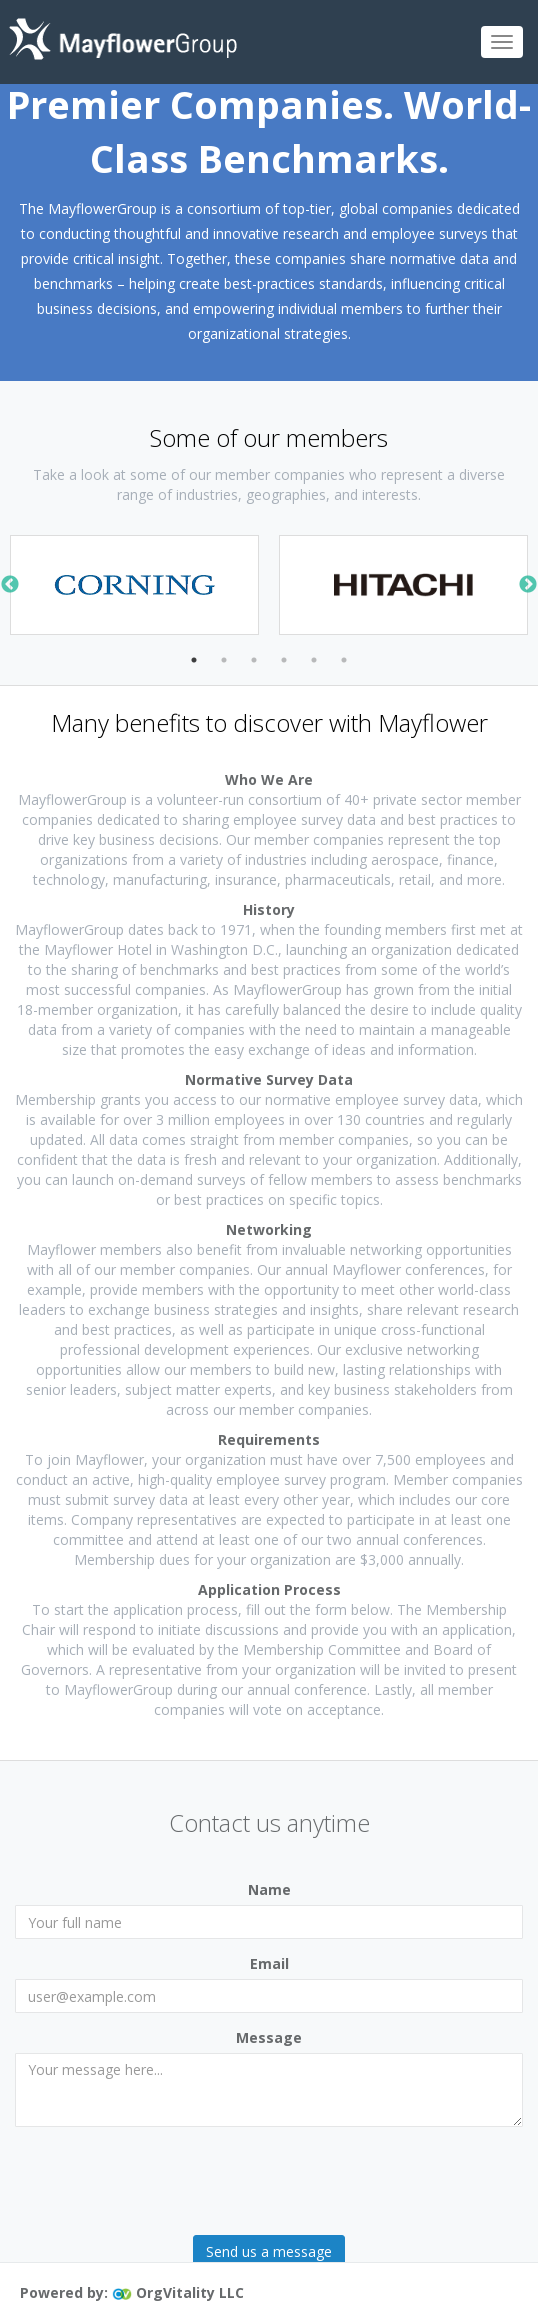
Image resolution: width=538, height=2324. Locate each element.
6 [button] (344, 660)
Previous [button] (10, 585)
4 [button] (284, 660)
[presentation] (167, 2181)
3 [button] (254, 660)
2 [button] (224, 660)
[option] (134, 585)
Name (269, 1889)
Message (269, 2037)
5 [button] (314, 660)
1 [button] (194, 660)
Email (269, 1963)
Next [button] (528, 585)
